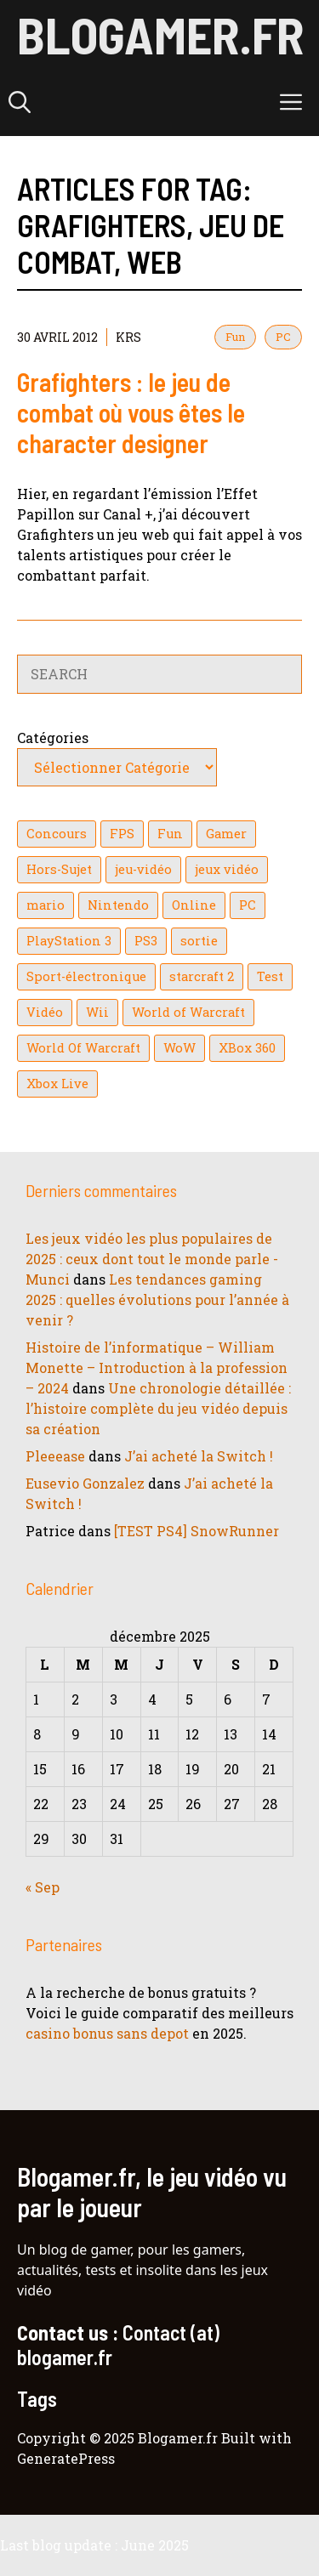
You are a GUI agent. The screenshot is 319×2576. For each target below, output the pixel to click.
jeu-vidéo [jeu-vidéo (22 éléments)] (143, 869)
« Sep (43, 1887)
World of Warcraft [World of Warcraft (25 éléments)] (188, 1012)
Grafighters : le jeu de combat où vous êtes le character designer (131, 412)
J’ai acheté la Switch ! (198, 1456)
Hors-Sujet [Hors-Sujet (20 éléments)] (59, 869)
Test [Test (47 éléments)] (270, 976)
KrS (128, 337)
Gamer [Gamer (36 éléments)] (226, 834)
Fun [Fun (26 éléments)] (170, 834)
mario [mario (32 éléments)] (45, 905)
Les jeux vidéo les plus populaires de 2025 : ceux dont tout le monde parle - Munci (152, 1258)
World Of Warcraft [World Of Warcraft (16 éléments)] (83, 1048)
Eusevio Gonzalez (85, 1483)
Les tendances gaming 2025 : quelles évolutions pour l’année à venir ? (157, 1299)
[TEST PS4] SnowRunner (196, 1531)
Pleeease (55, 1456)
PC (283, 336)
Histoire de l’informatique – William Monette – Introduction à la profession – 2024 (157, 1367)
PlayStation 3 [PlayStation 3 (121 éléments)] (68, 941)
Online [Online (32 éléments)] (194, 905)
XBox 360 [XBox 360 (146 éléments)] (247, 1048)
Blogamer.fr (160, 34)
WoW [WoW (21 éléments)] (179, 1048)
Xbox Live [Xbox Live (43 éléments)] (57, 1083)
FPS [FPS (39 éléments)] (122, 834)
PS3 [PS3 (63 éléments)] (145, 941)
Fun (235, 336)
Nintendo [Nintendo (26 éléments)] (118, 905)
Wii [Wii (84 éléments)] (97, 1012)
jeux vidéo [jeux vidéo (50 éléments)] (227, 869)
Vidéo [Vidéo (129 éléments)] (44, 1012)
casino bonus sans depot (107, 2033)
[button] (19, 102)
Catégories (52, 737)
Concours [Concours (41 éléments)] (56, 834)
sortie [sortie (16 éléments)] (199, 941)
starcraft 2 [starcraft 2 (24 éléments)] (201, 976)
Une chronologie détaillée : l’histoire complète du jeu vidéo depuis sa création (158, 1408)
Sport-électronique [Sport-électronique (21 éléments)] (86, 976)
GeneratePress (66, 2458)
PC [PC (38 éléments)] (247, 905)
